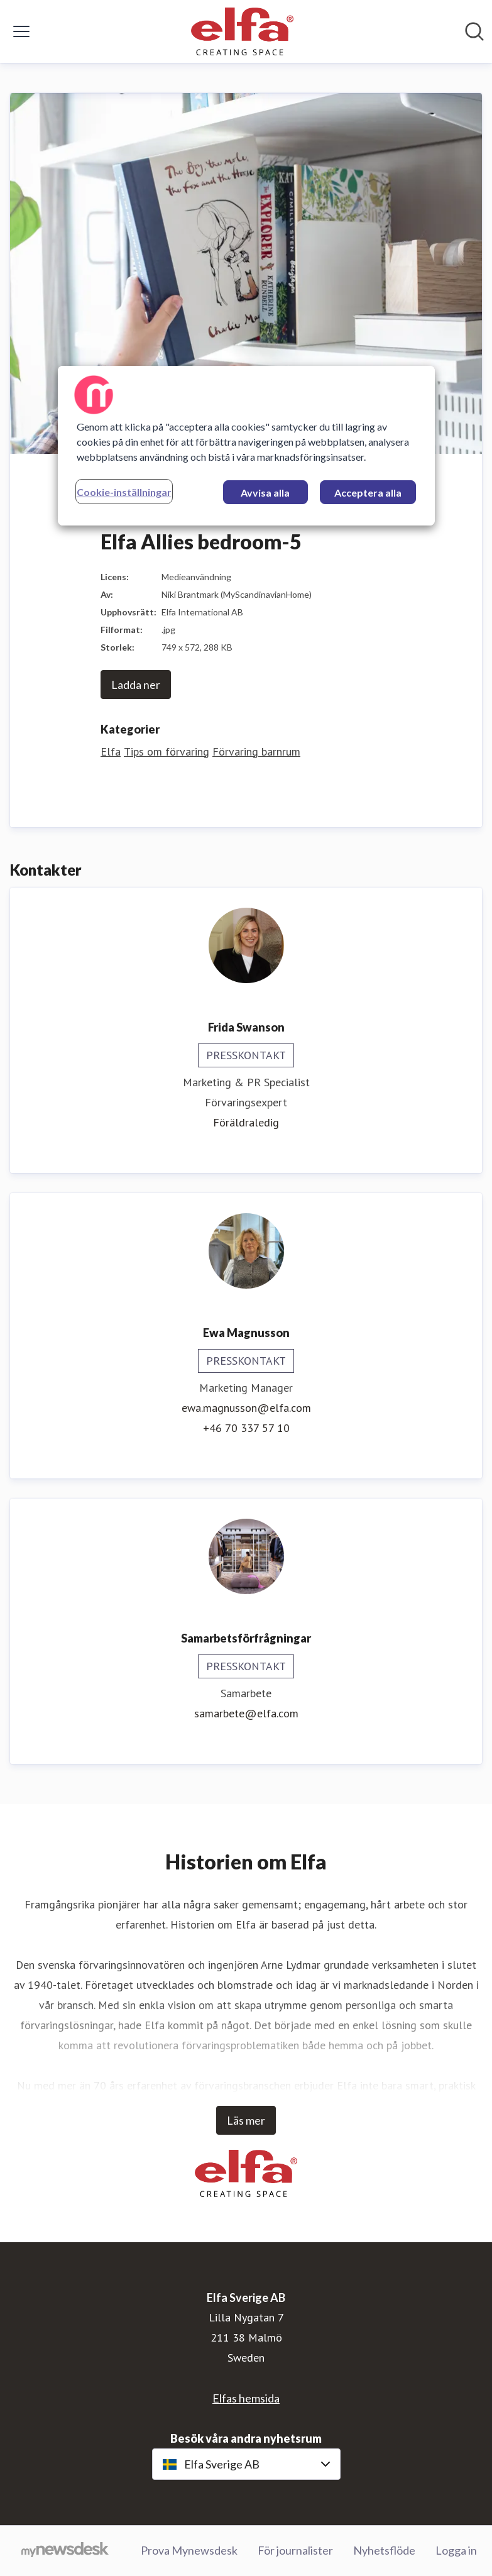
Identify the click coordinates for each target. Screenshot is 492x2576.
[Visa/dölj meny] (21, 31)
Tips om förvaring (166, 751)
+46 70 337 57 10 (246, 1428)
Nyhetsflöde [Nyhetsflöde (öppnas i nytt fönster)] (384, 2550)
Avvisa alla (265, 492)
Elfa (111, 751)
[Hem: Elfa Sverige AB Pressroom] (242, 31)
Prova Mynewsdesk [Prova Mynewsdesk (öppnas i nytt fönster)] (189, 2550)
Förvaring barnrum (256, 751)
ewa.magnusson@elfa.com (246, 1408)
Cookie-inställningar (124, 492)
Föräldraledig (246, 1122)
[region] (246, 446)
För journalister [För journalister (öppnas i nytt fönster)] (295, 2550)
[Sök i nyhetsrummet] (474, 31)
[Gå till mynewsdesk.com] (65, 2551)
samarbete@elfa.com (246, 1713)
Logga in (456, 2550)
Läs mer (246, 2120)
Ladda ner (135, 684)
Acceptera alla (368, 492)
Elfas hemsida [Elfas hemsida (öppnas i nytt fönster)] (246, 2398)
